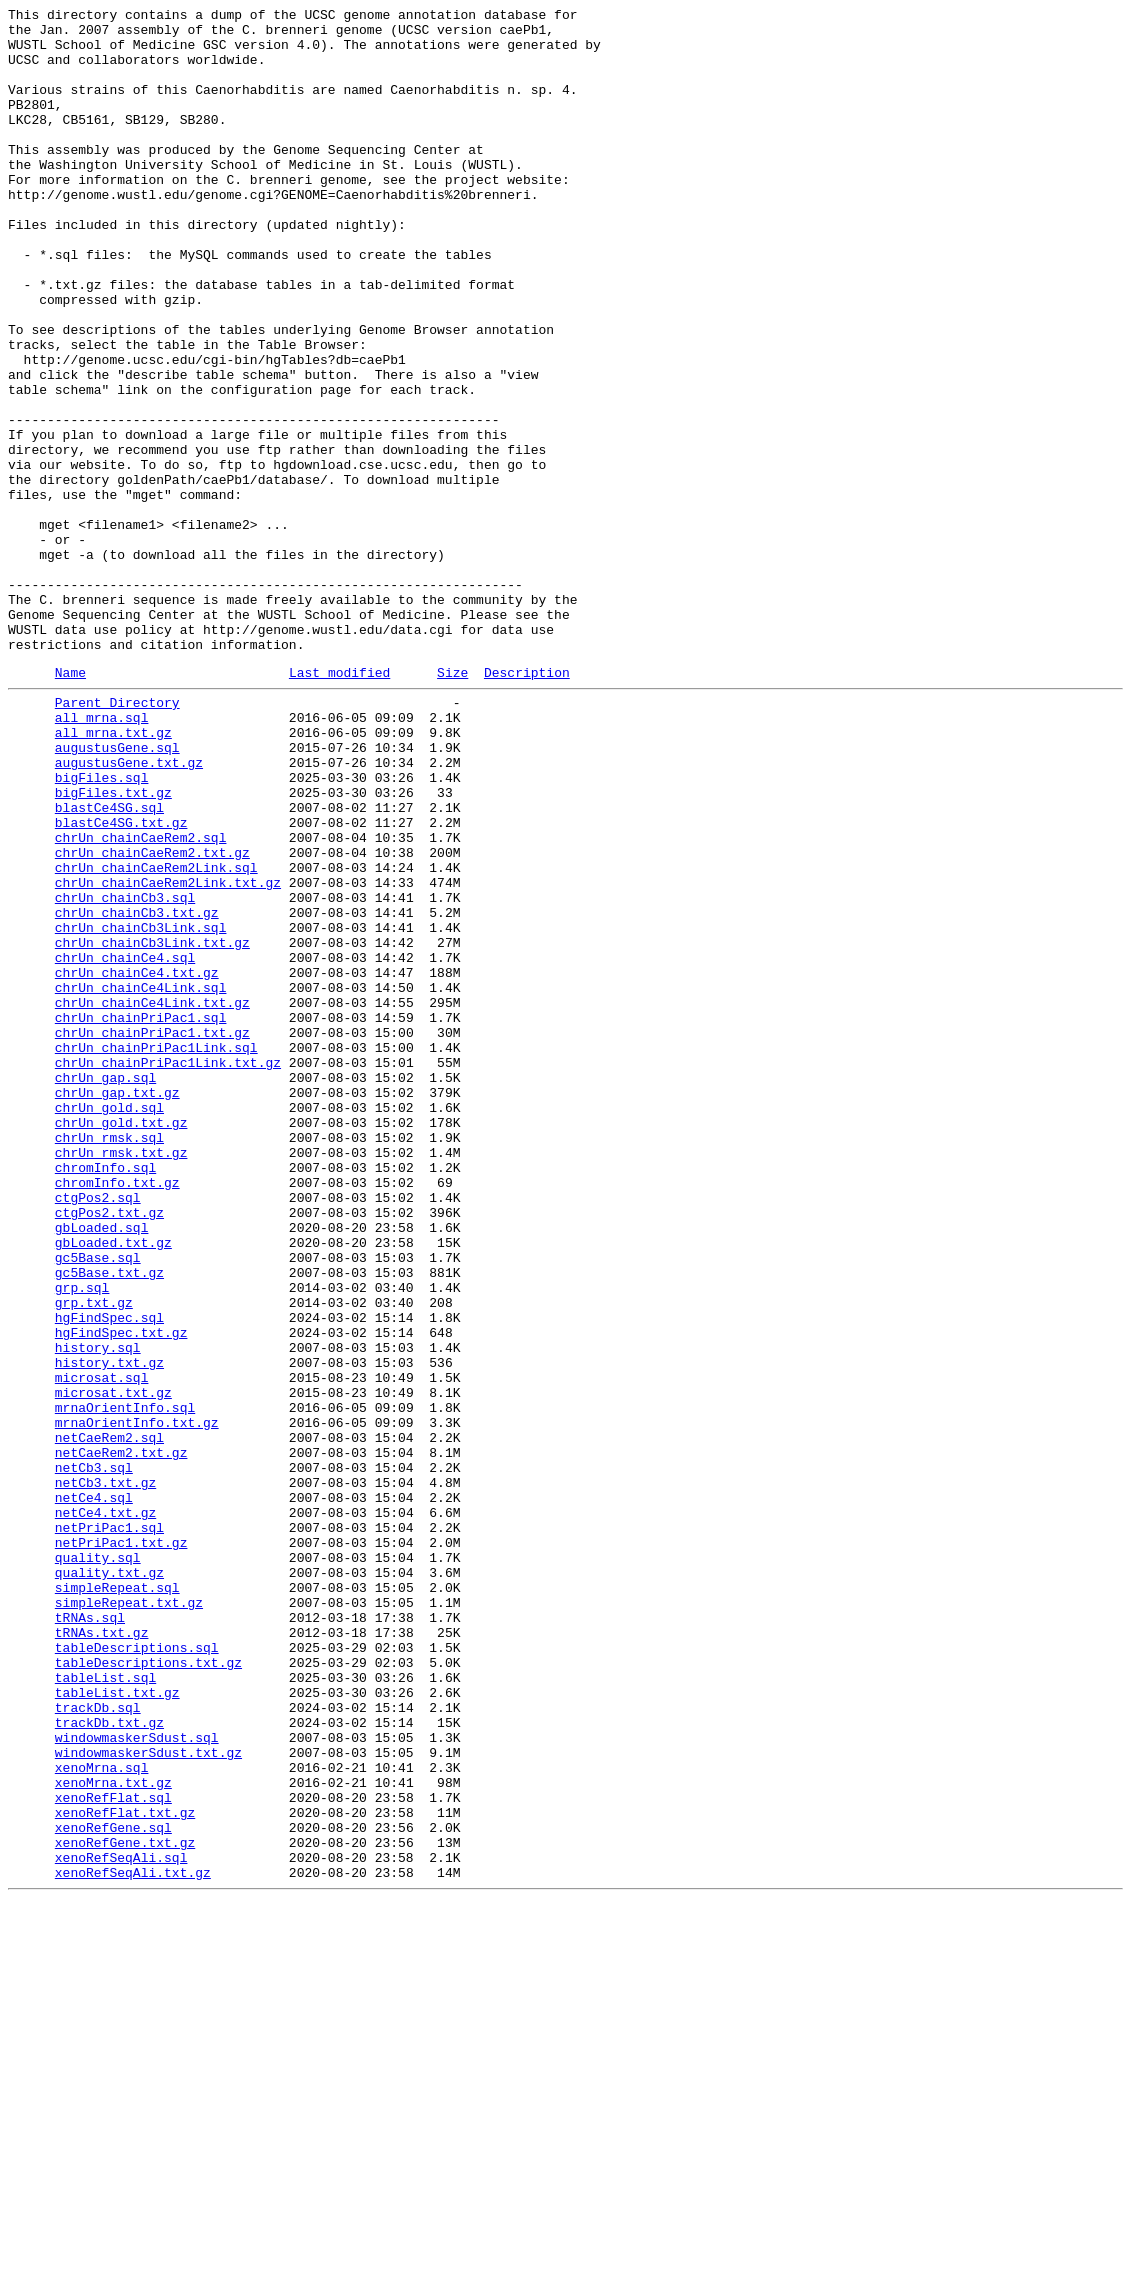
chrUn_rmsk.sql (109, 1359)
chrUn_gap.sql (105, 1287)
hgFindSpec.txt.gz (121, 1593)
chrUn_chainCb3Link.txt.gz (152, 1125)
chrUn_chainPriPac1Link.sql (156, 1251)
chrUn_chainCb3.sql (125, 1071)
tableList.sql (105, 2007)
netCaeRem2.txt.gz (121, 1737)
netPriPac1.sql (109, 1827)
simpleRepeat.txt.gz (129, 1917)
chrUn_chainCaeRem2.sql (141, 999)
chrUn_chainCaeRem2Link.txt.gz (168, 1053)
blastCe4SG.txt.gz (121, 981)
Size (452, 804)
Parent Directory (117, 837)
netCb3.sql (94, 1755)
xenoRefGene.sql (113, 2187)
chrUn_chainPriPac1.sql (141, 1215)
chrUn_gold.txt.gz (121, 1341)
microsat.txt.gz (113, 1665)
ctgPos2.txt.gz (109, 1449)
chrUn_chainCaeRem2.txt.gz (152, 1017)
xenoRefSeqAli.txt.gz (133, 2241)
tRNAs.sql (90, 1935)
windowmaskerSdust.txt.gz (148, 2097)
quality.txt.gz (109, 1881)
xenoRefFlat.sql (113, 2151)
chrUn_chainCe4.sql (125, 1143)
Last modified (339, 804)
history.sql (98, 1611)
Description (527, 804)
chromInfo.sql (105, 1395)
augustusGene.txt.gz (129, 909)
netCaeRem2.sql (109, 1719)
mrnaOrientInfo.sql (125, 1683)
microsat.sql (102, 1647)
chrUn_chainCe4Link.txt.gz (152, 1197)
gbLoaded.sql (102, 1467)
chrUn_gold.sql (109, 1323)
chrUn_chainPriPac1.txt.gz (152, 1233)
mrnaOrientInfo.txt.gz (137, 1701)
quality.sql (98, 1863)
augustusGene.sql (117, 891)
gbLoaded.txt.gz (113, 1485)
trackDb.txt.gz (109, 2061)
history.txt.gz (109, 1629)
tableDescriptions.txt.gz (148, 1989)
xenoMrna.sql (102, 2115)
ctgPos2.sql (98, 1431)
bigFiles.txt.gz (113, 945)
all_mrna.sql (102, 855)
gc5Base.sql (98, 1503)
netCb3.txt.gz (105, 1773)
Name (70, 804)
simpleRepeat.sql (117, 1899)
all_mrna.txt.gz (113, 873)
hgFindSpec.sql (109, 1575)
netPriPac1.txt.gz (121, 1845)
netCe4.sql (94, 1791)
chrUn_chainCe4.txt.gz (137, 1161)
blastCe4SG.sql (109, 963)
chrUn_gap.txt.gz (117, 1305)
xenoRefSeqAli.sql (121, 2223)
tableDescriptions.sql (137, 1971)
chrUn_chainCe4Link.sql (141, 1179)
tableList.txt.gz (117, 2025)
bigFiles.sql (102, 927)
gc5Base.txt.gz (109, 1521)
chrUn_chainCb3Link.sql (141, 1107)
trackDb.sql (98, 2043)
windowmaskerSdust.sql (137, 2079)
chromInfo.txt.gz (117, 1413)
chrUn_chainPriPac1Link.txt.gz (168, 1269)
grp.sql (82, 1539)
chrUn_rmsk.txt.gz (121, 1377)
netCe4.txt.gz (105, 1809)
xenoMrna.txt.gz (113, 2133)
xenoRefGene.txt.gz (125, 2205)
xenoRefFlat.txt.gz (125, 2169)
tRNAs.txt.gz (102, 1953)
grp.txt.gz (94, 1557)
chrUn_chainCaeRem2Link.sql (156, 1035)
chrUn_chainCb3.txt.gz (137, 1089)
